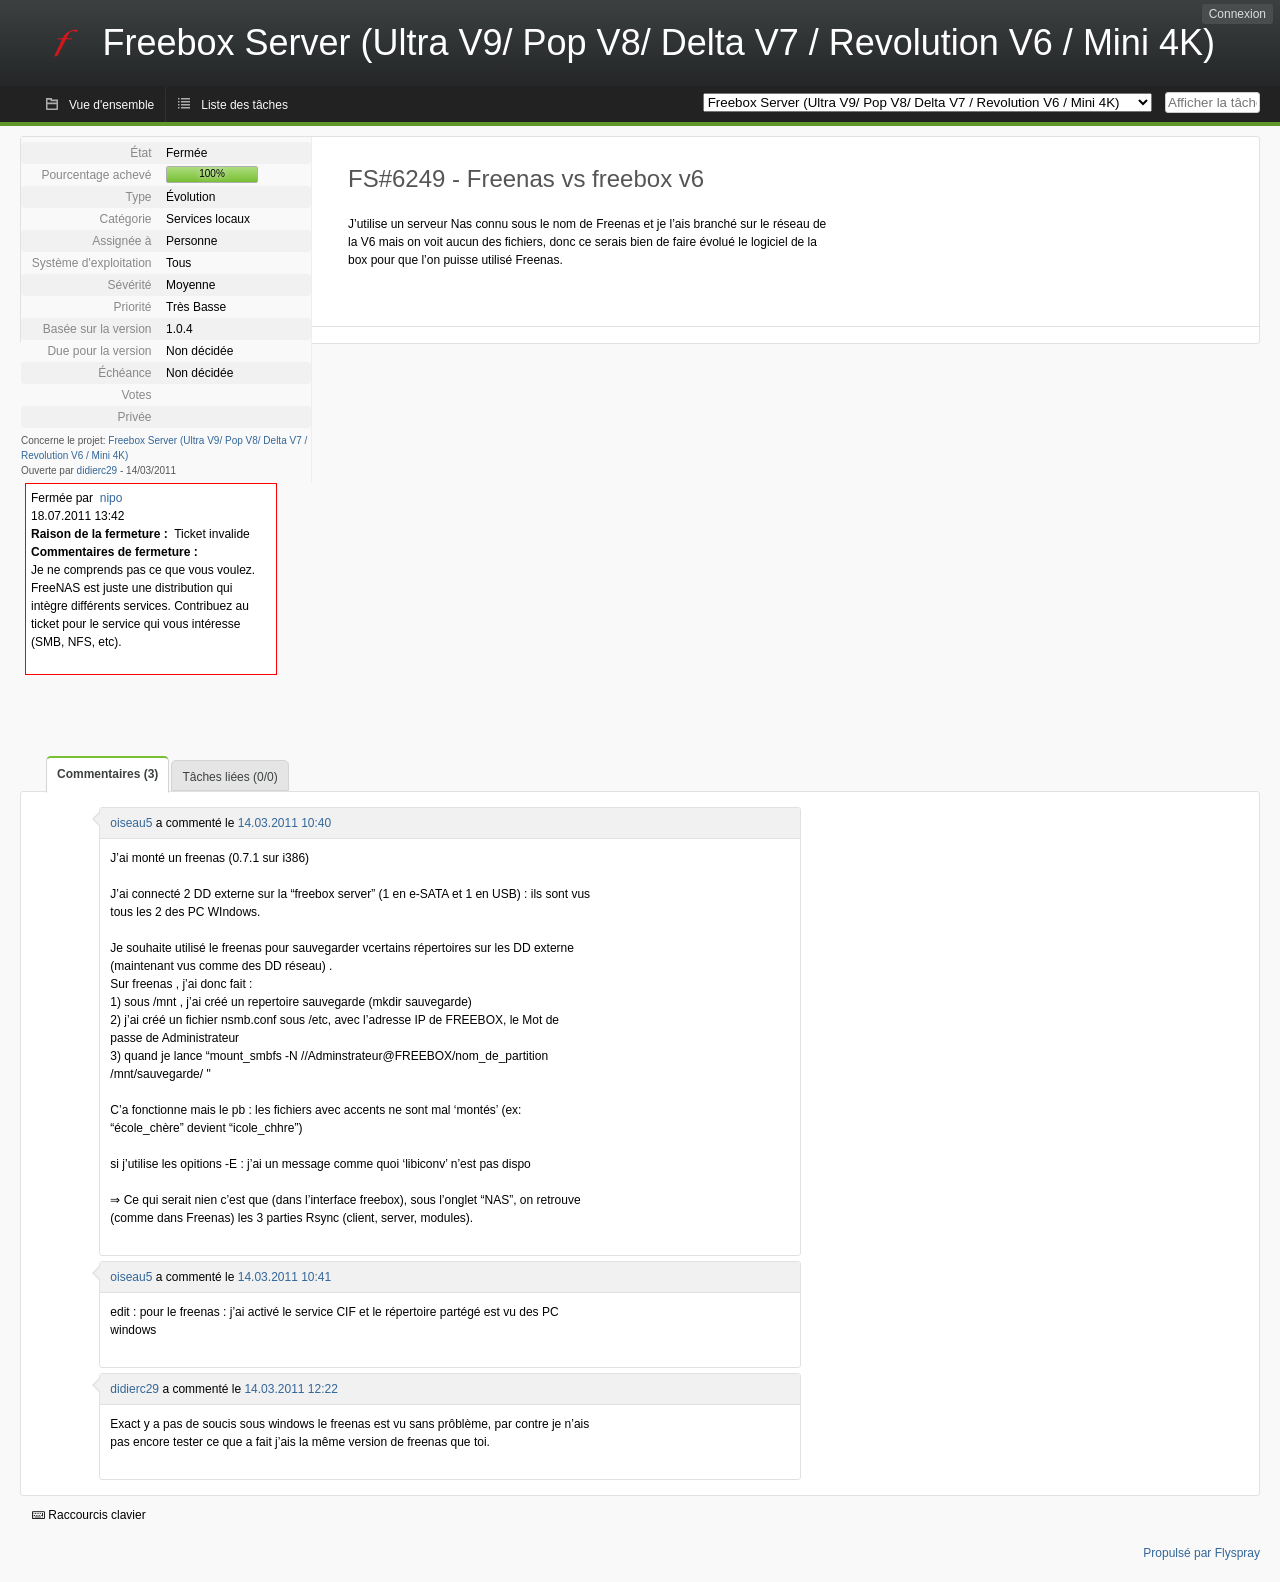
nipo (111, 498)
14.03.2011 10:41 (284, 1277)
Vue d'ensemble (111, 105)
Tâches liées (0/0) (229, 777)
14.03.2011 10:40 (284, 823)
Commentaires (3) (107, 774)
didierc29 (97, 470)
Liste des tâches (244, 105)
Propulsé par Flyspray (1201, 1553)
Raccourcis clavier (89, 1515)
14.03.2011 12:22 (290, 1389)
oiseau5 (131, 823)
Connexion (1237, 14)
